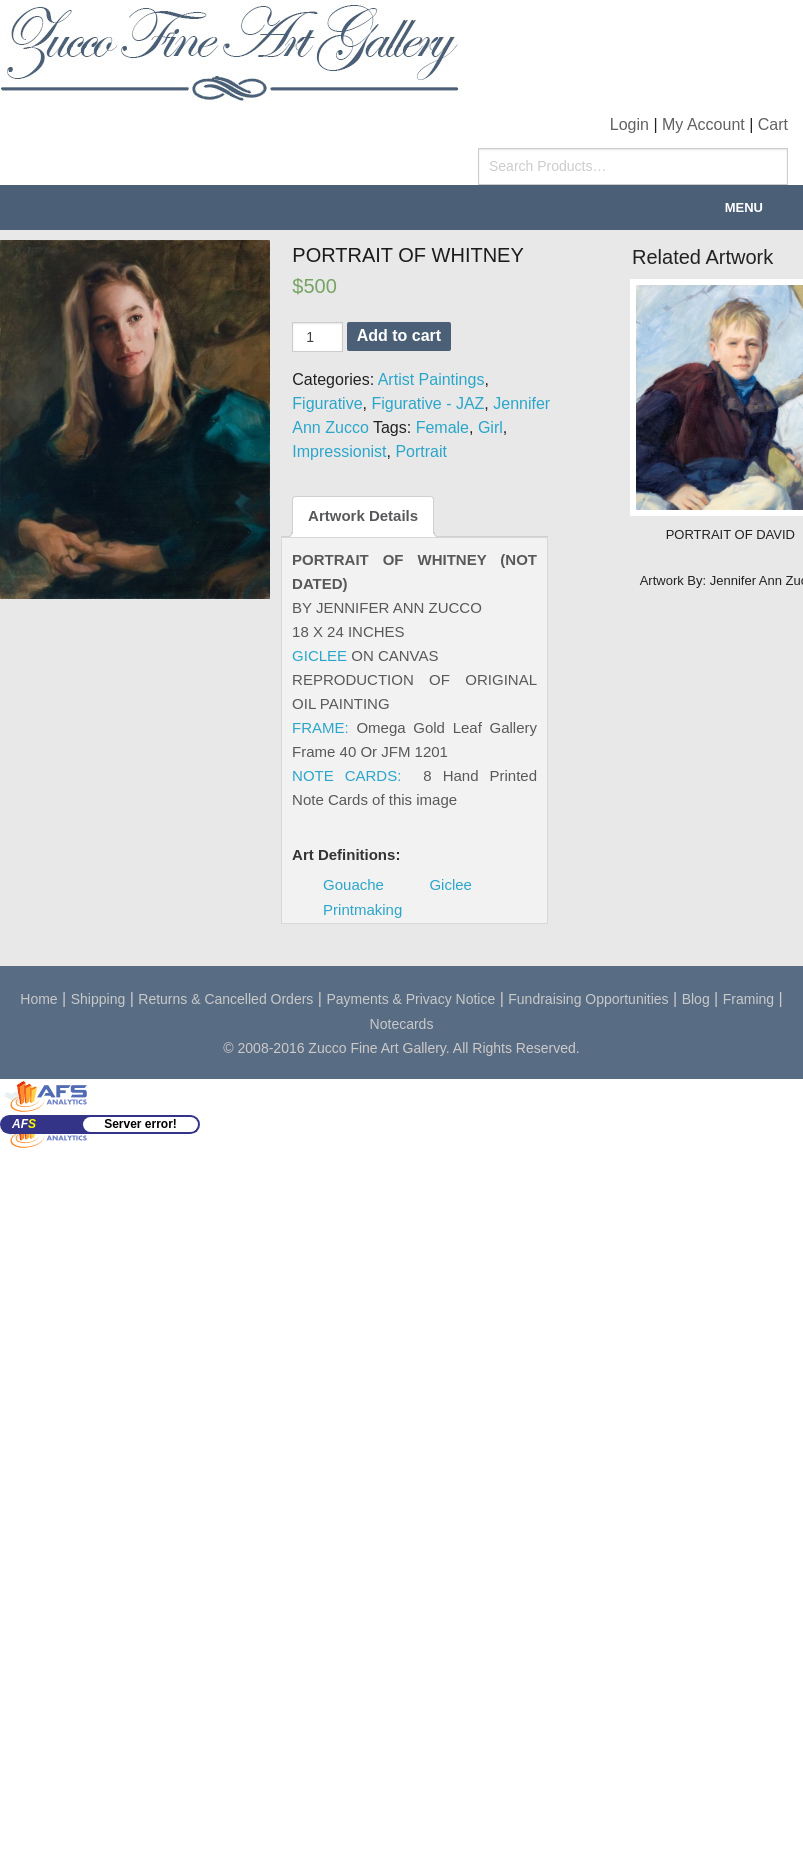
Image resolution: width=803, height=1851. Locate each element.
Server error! (140, 1124)
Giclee (450, 884)
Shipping (98, 999)
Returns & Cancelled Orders (225, 999)
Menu (744, 207)
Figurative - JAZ (427, 403)
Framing (748, 999)
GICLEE (319, 655)
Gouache (353, 884)
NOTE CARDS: (346, 775)
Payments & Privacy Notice (410, 999)
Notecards (402, 1024)
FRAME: (320, 727)
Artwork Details (363, 515)
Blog (696, 999)
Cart (773, 124)
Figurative (327, 403)
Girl (490, 427)
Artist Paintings (431, 379)
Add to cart (399, 335)
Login (629, 124)
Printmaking (362, 909)
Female (442, 427)
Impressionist (339, 451)
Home (38, 999)
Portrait (421, 451)
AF (24, 1124)
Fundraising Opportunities (588, 999)
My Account (703, 124)
